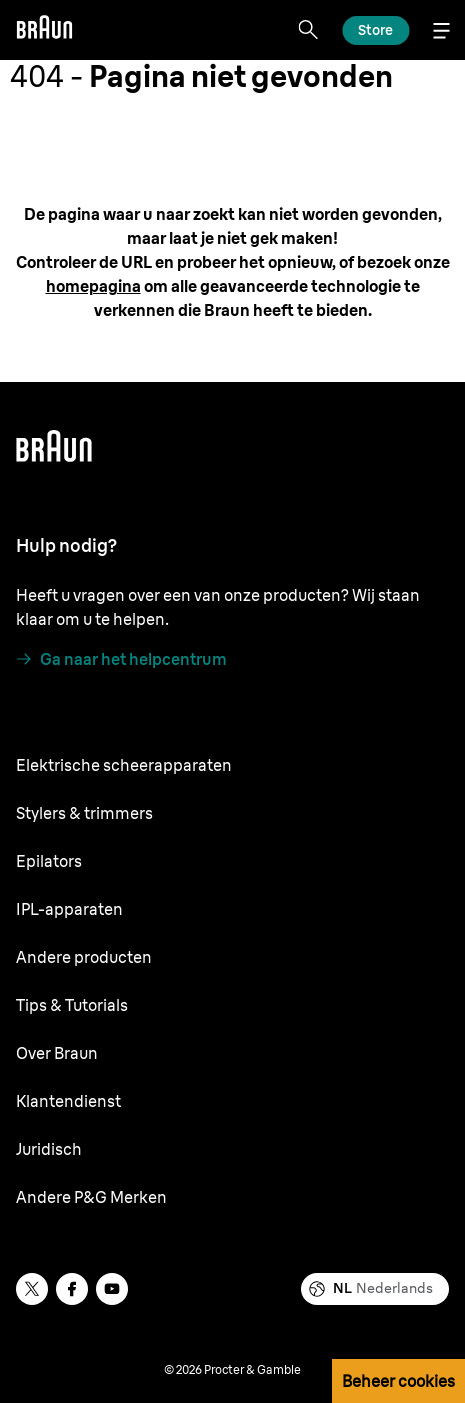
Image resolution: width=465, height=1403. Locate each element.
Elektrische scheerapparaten (124, 765)
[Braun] (44, 30)
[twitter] (32, 1289)
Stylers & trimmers (84, 813)
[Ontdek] (375, 30)
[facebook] (72, 1289)
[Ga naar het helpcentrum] (121, 659)
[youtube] (112, 1289)
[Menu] (441, 30)
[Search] (308, 30)
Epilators (49, 861)
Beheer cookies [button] (398, 1381)
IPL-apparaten (69, 909)
